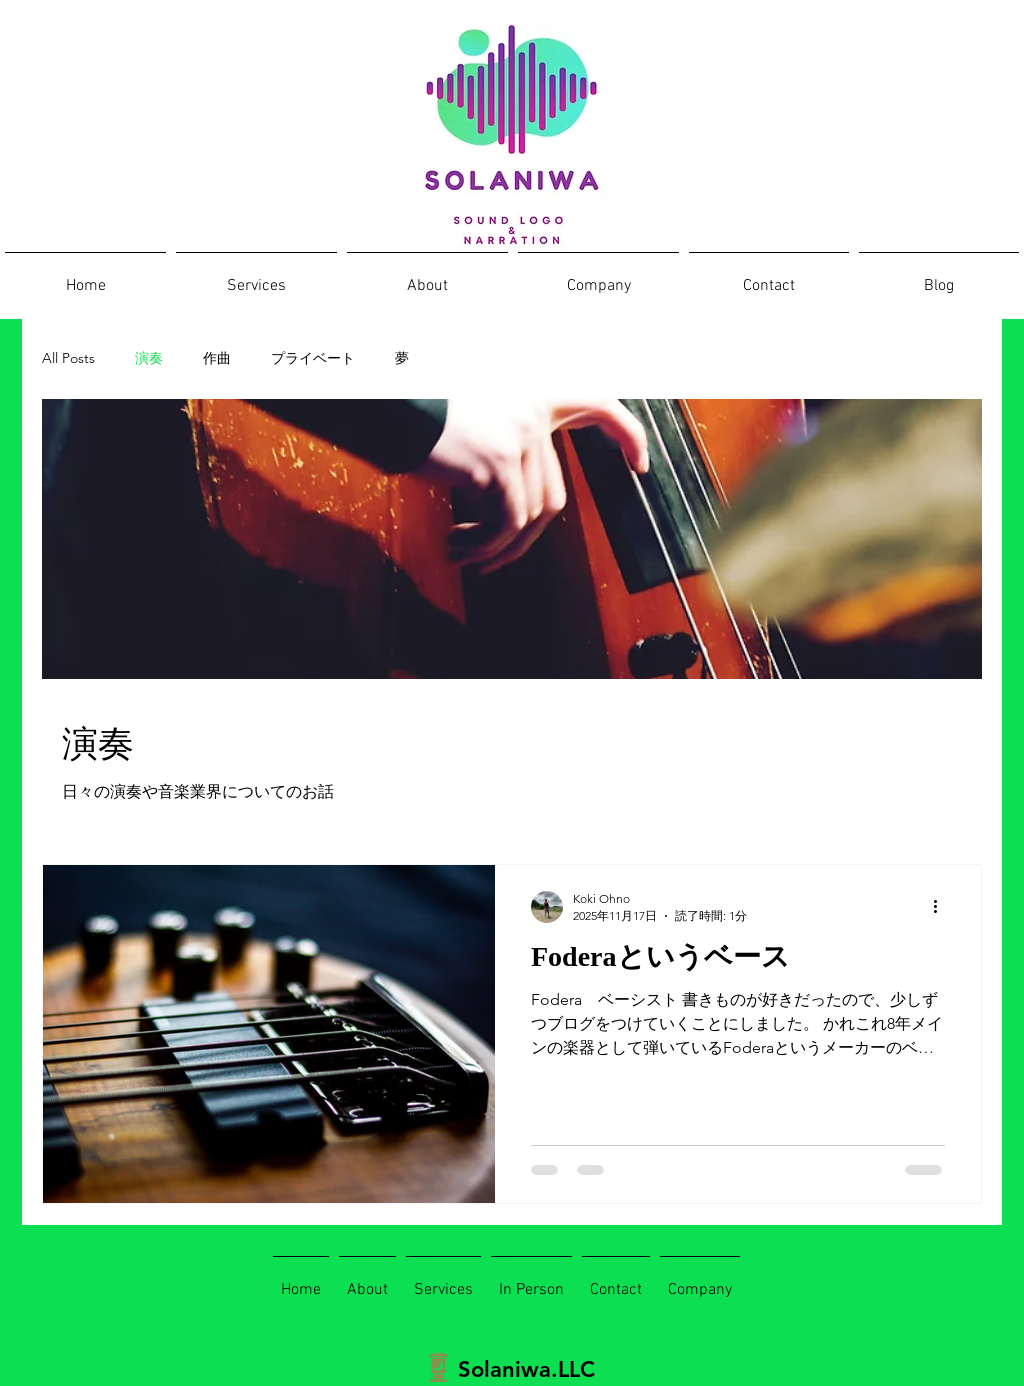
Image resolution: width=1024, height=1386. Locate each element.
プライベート (313, 358)
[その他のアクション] (942, 907)
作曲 (217, 358)
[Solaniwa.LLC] (521, 1370)
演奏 (149, 358)
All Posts (68, 358)
